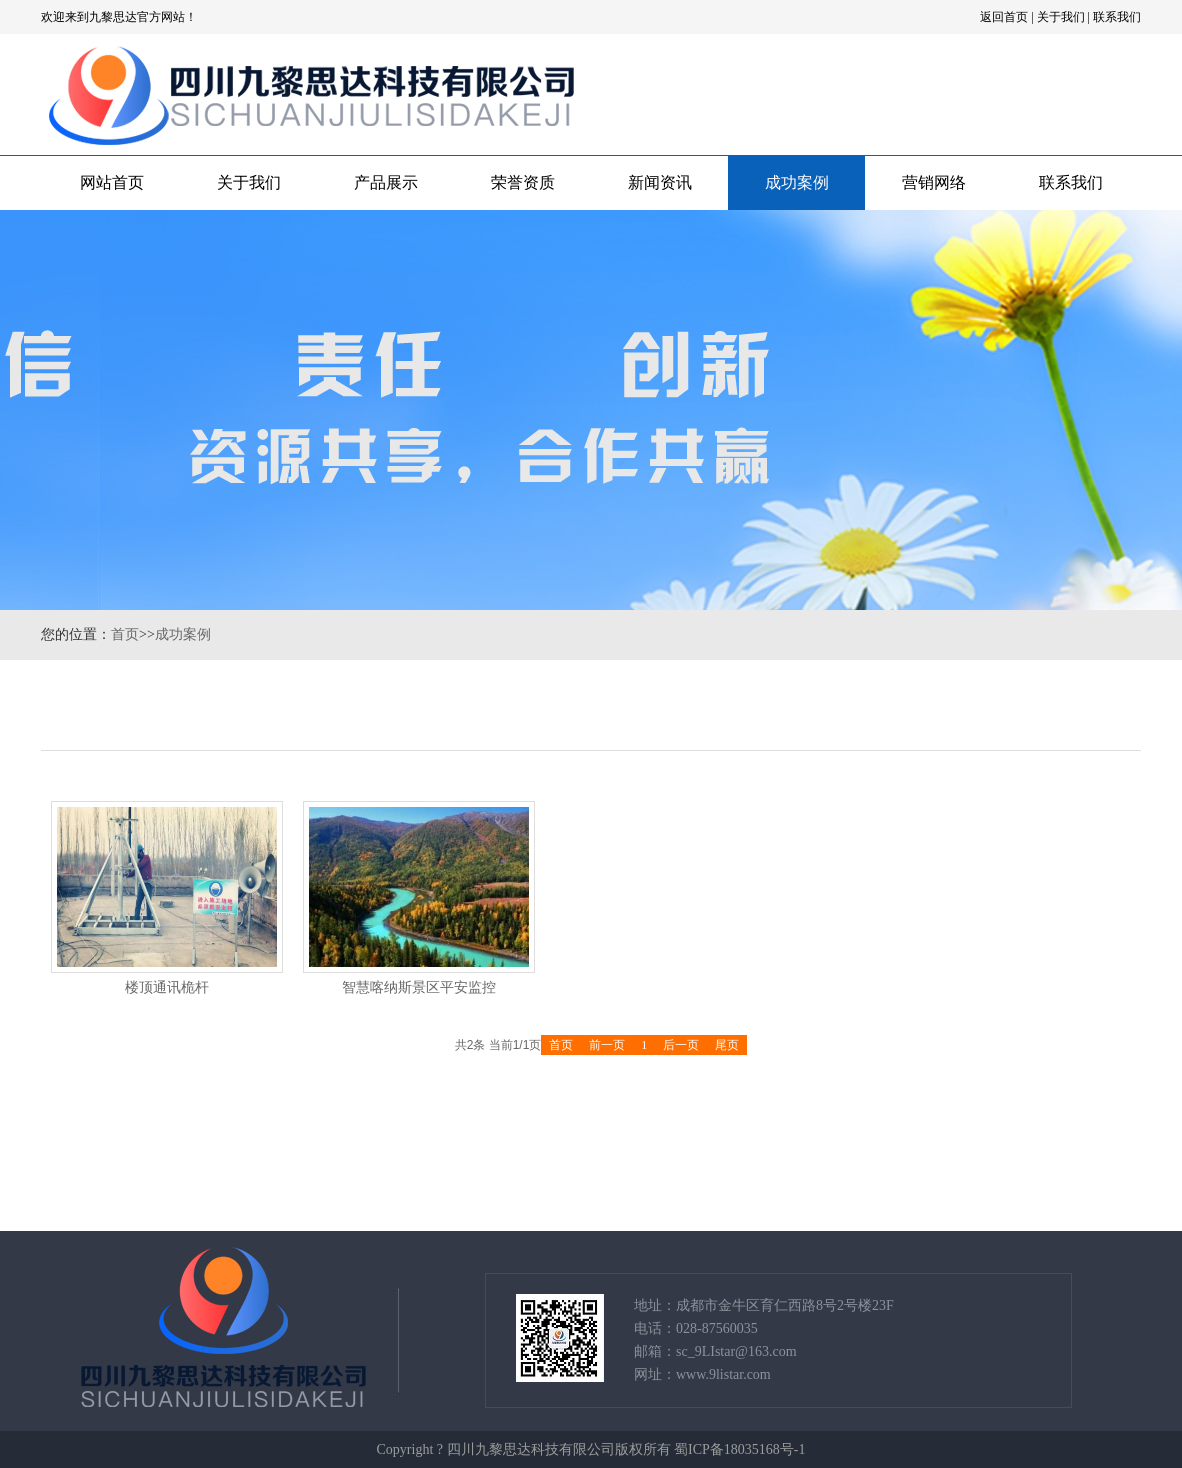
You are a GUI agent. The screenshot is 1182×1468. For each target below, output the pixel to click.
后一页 (681, 1045)
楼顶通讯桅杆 (167, 987)
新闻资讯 (660, 182)
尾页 (727, 1045)
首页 (125, 634)
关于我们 (1061, 17)
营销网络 (934, 182)
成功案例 (797, 182)
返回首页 (1004, 17)
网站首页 (112, 182)
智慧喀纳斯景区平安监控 (419, 987)
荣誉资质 (523, 182)
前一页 (607, 1045)
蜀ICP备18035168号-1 (739, 1449)
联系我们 (1117, 17)
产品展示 (386, 182)
